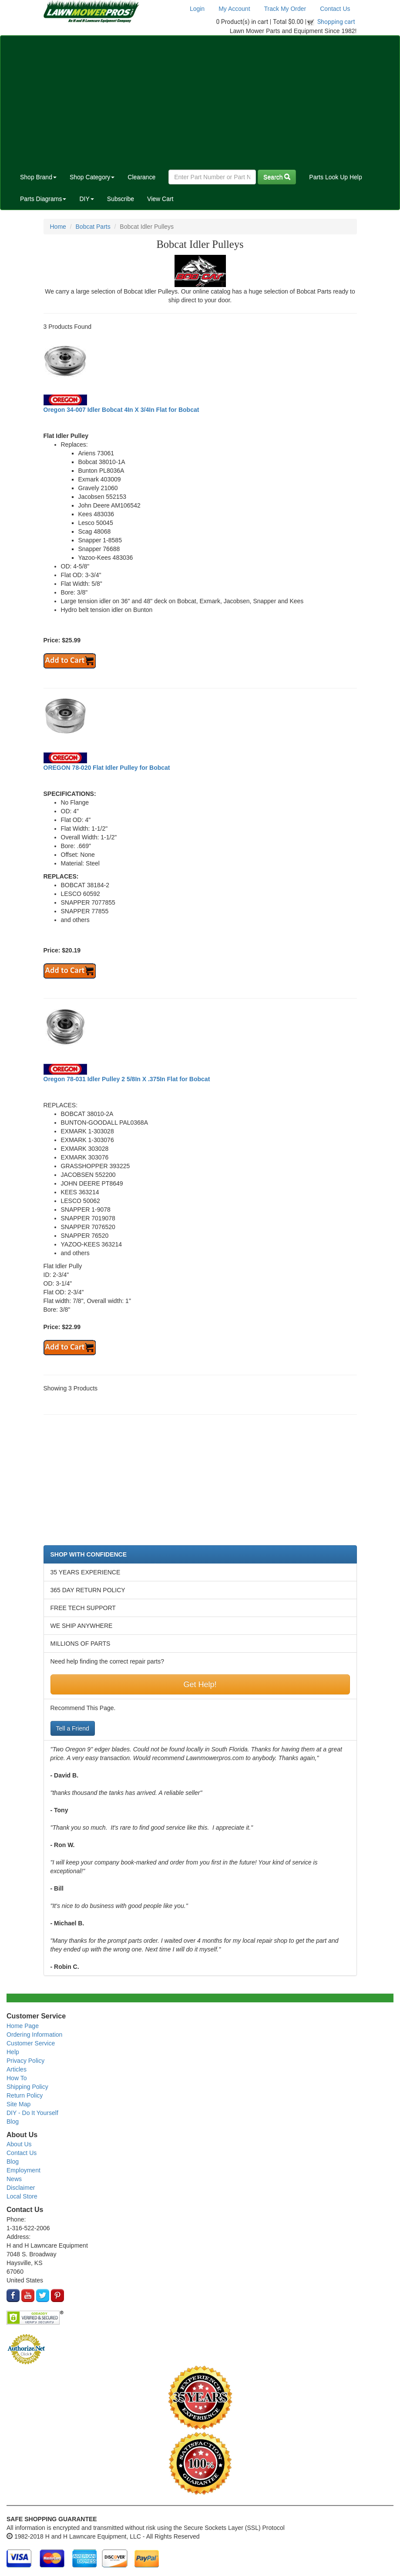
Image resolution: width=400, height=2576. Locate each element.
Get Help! (199, 1684)
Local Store (22, 2196)
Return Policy (25, 2095)
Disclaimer (21, 2187)
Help (13, 2051)
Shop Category (92, 177)
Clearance (141, 177)
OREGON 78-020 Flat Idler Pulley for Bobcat (107, 767)
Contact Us (335, 8)
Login (197, 8)
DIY (86, 198)
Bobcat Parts (93, 226)
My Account (234, 8)
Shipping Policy (27, 2086)
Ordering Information (34, 2034)
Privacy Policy (25, 2060)
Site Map (18, 2104)
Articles (17, 2069)
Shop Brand (38, 177)
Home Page (23, 2025)
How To (17, 2078)
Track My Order (285, 8)
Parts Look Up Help (335, 177)
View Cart (160, 198)
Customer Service (31, 2043)
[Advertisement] (200, 101)
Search (276, 177)
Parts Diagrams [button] (43, 198)
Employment (23, 2170)
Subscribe (120, 198)
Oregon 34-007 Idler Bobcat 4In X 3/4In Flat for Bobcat (121, 409)
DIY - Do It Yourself (32, 2112)
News (14, 2178)
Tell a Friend (72, 1728)
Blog (13, 2121)
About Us (19, 2144)
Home (58, 226)
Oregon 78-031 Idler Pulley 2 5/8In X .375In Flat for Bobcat (127, 1079)
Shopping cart (336, 21)
